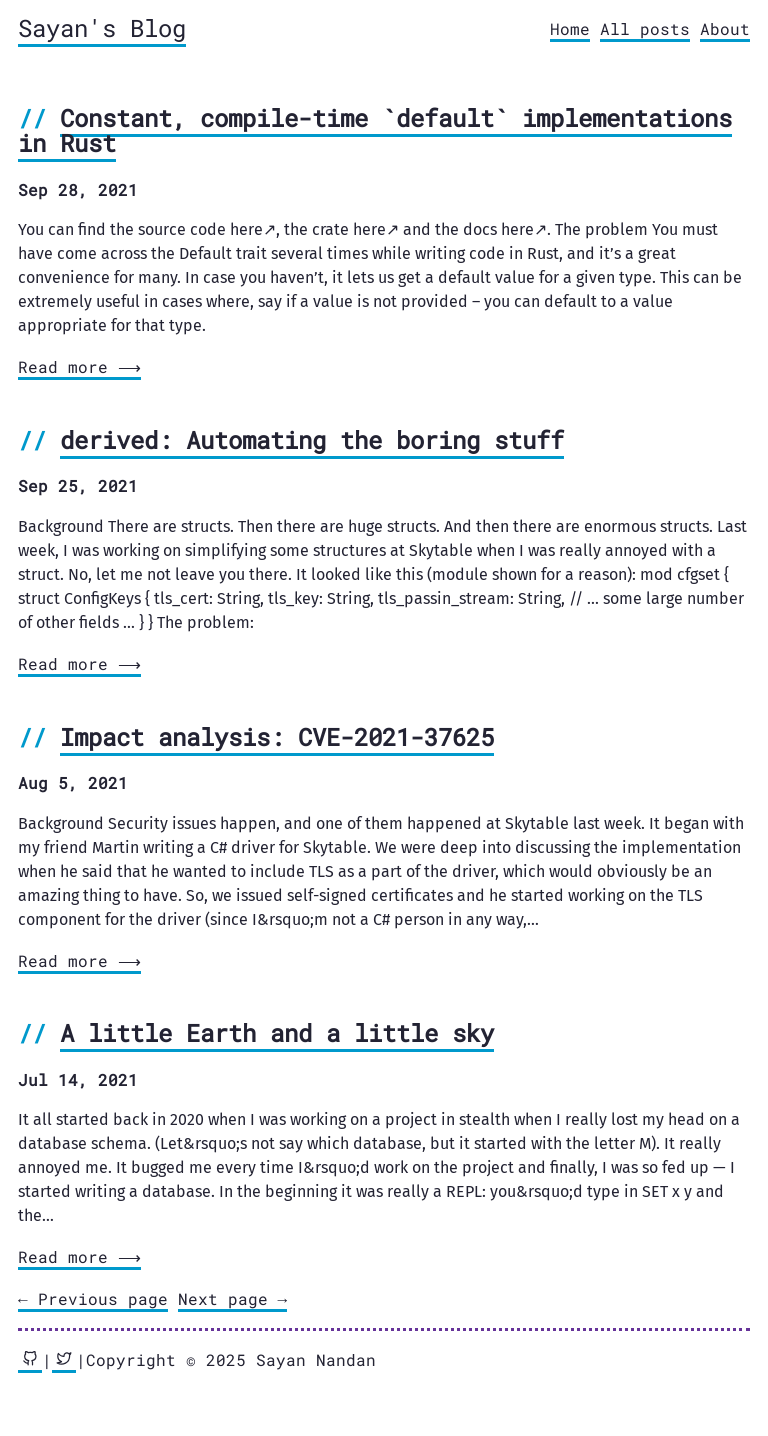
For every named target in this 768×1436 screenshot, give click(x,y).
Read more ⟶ (77, 366)
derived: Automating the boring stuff (312, 440)
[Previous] (93, 1300)
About (725, 28)
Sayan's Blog (102, 28)
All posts (645, 28)
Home (570, 28)
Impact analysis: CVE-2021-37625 (277, 737)
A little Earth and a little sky (277, 1033)
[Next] (233, 1300)
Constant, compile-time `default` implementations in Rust (375, 131)
